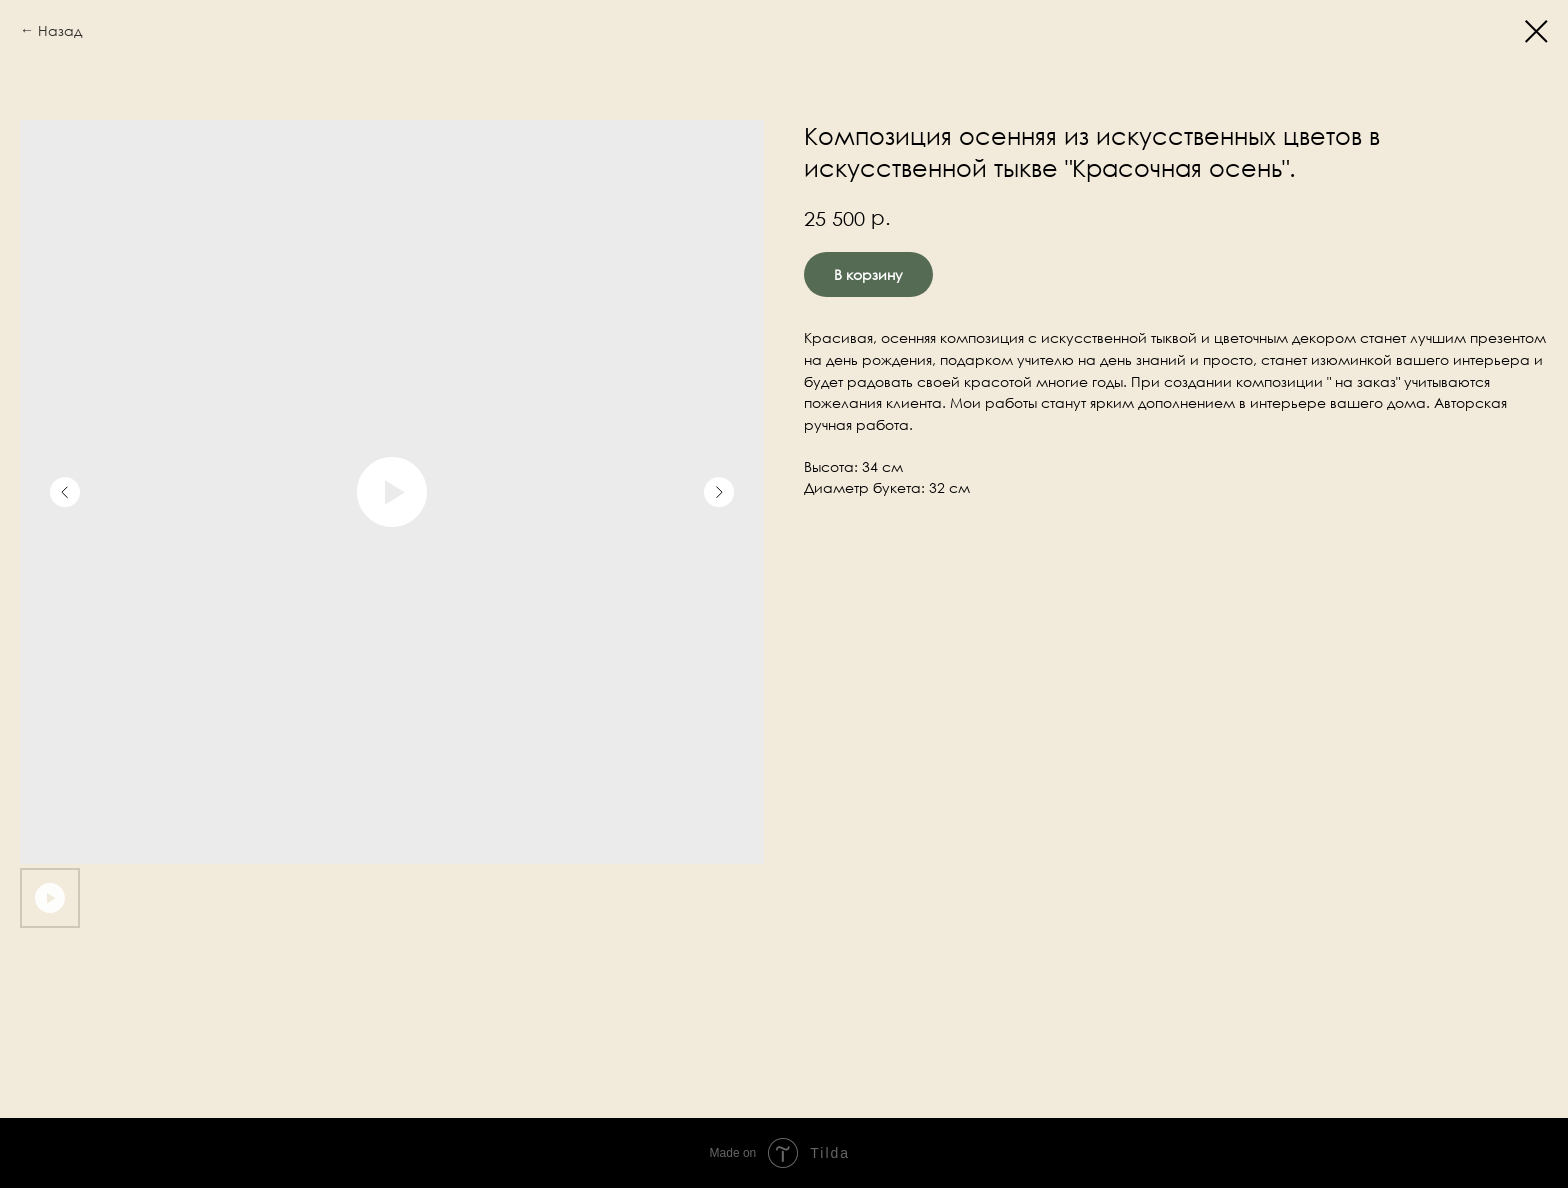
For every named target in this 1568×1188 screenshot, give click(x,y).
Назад (60, 30)
